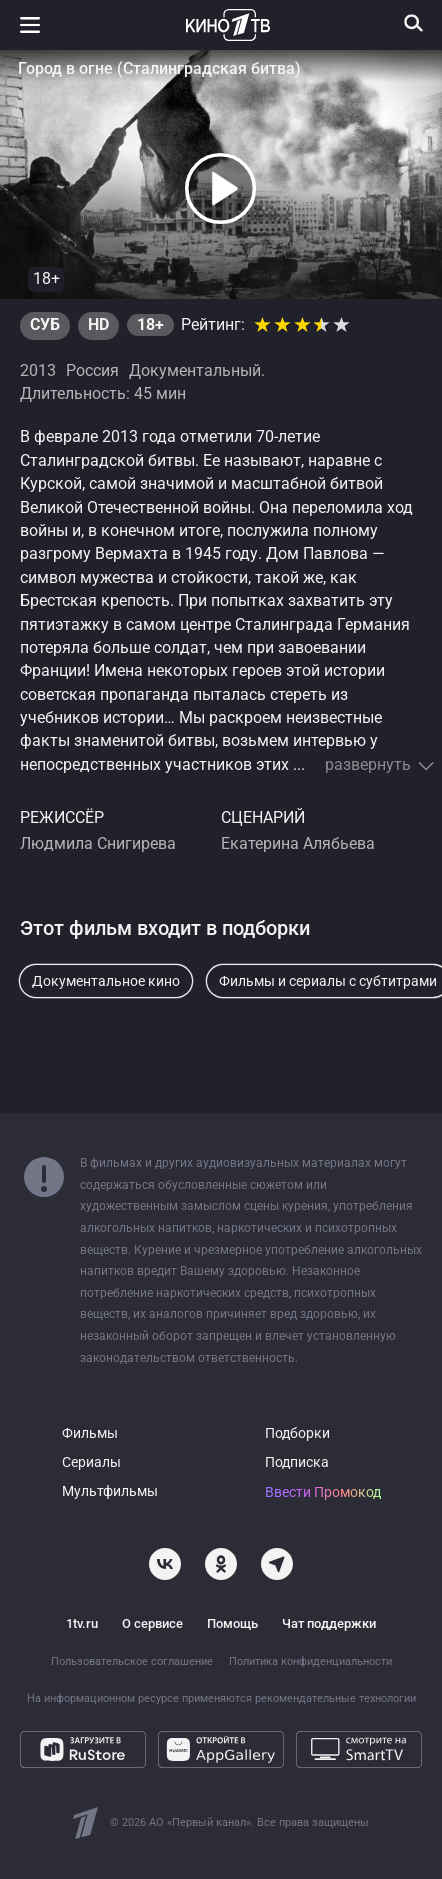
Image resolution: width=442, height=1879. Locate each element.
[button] (221, 189)
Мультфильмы (110, 1491)
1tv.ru (82, 1623)
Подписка (297, 1462)
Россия (92, 371)
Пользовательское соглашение (132, 1661)
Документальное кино (106, 981)
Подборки (297, 1433)
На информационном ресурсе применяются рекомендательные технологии (221, 1698)
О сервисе (152, 1623)
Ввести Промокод (323, 1492)
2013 (38, 371)
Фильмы (90, 1433)
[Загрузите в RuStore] (83, 1750)
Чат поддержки (329, 1623)
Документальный (195, 371)
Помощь (232, 1623)
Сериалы (91, 1462)
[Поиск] (414, 23)
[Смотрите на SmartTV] (359, 1750)
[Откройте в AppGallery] (221, 1750)
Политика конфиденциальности (310, 1661)
